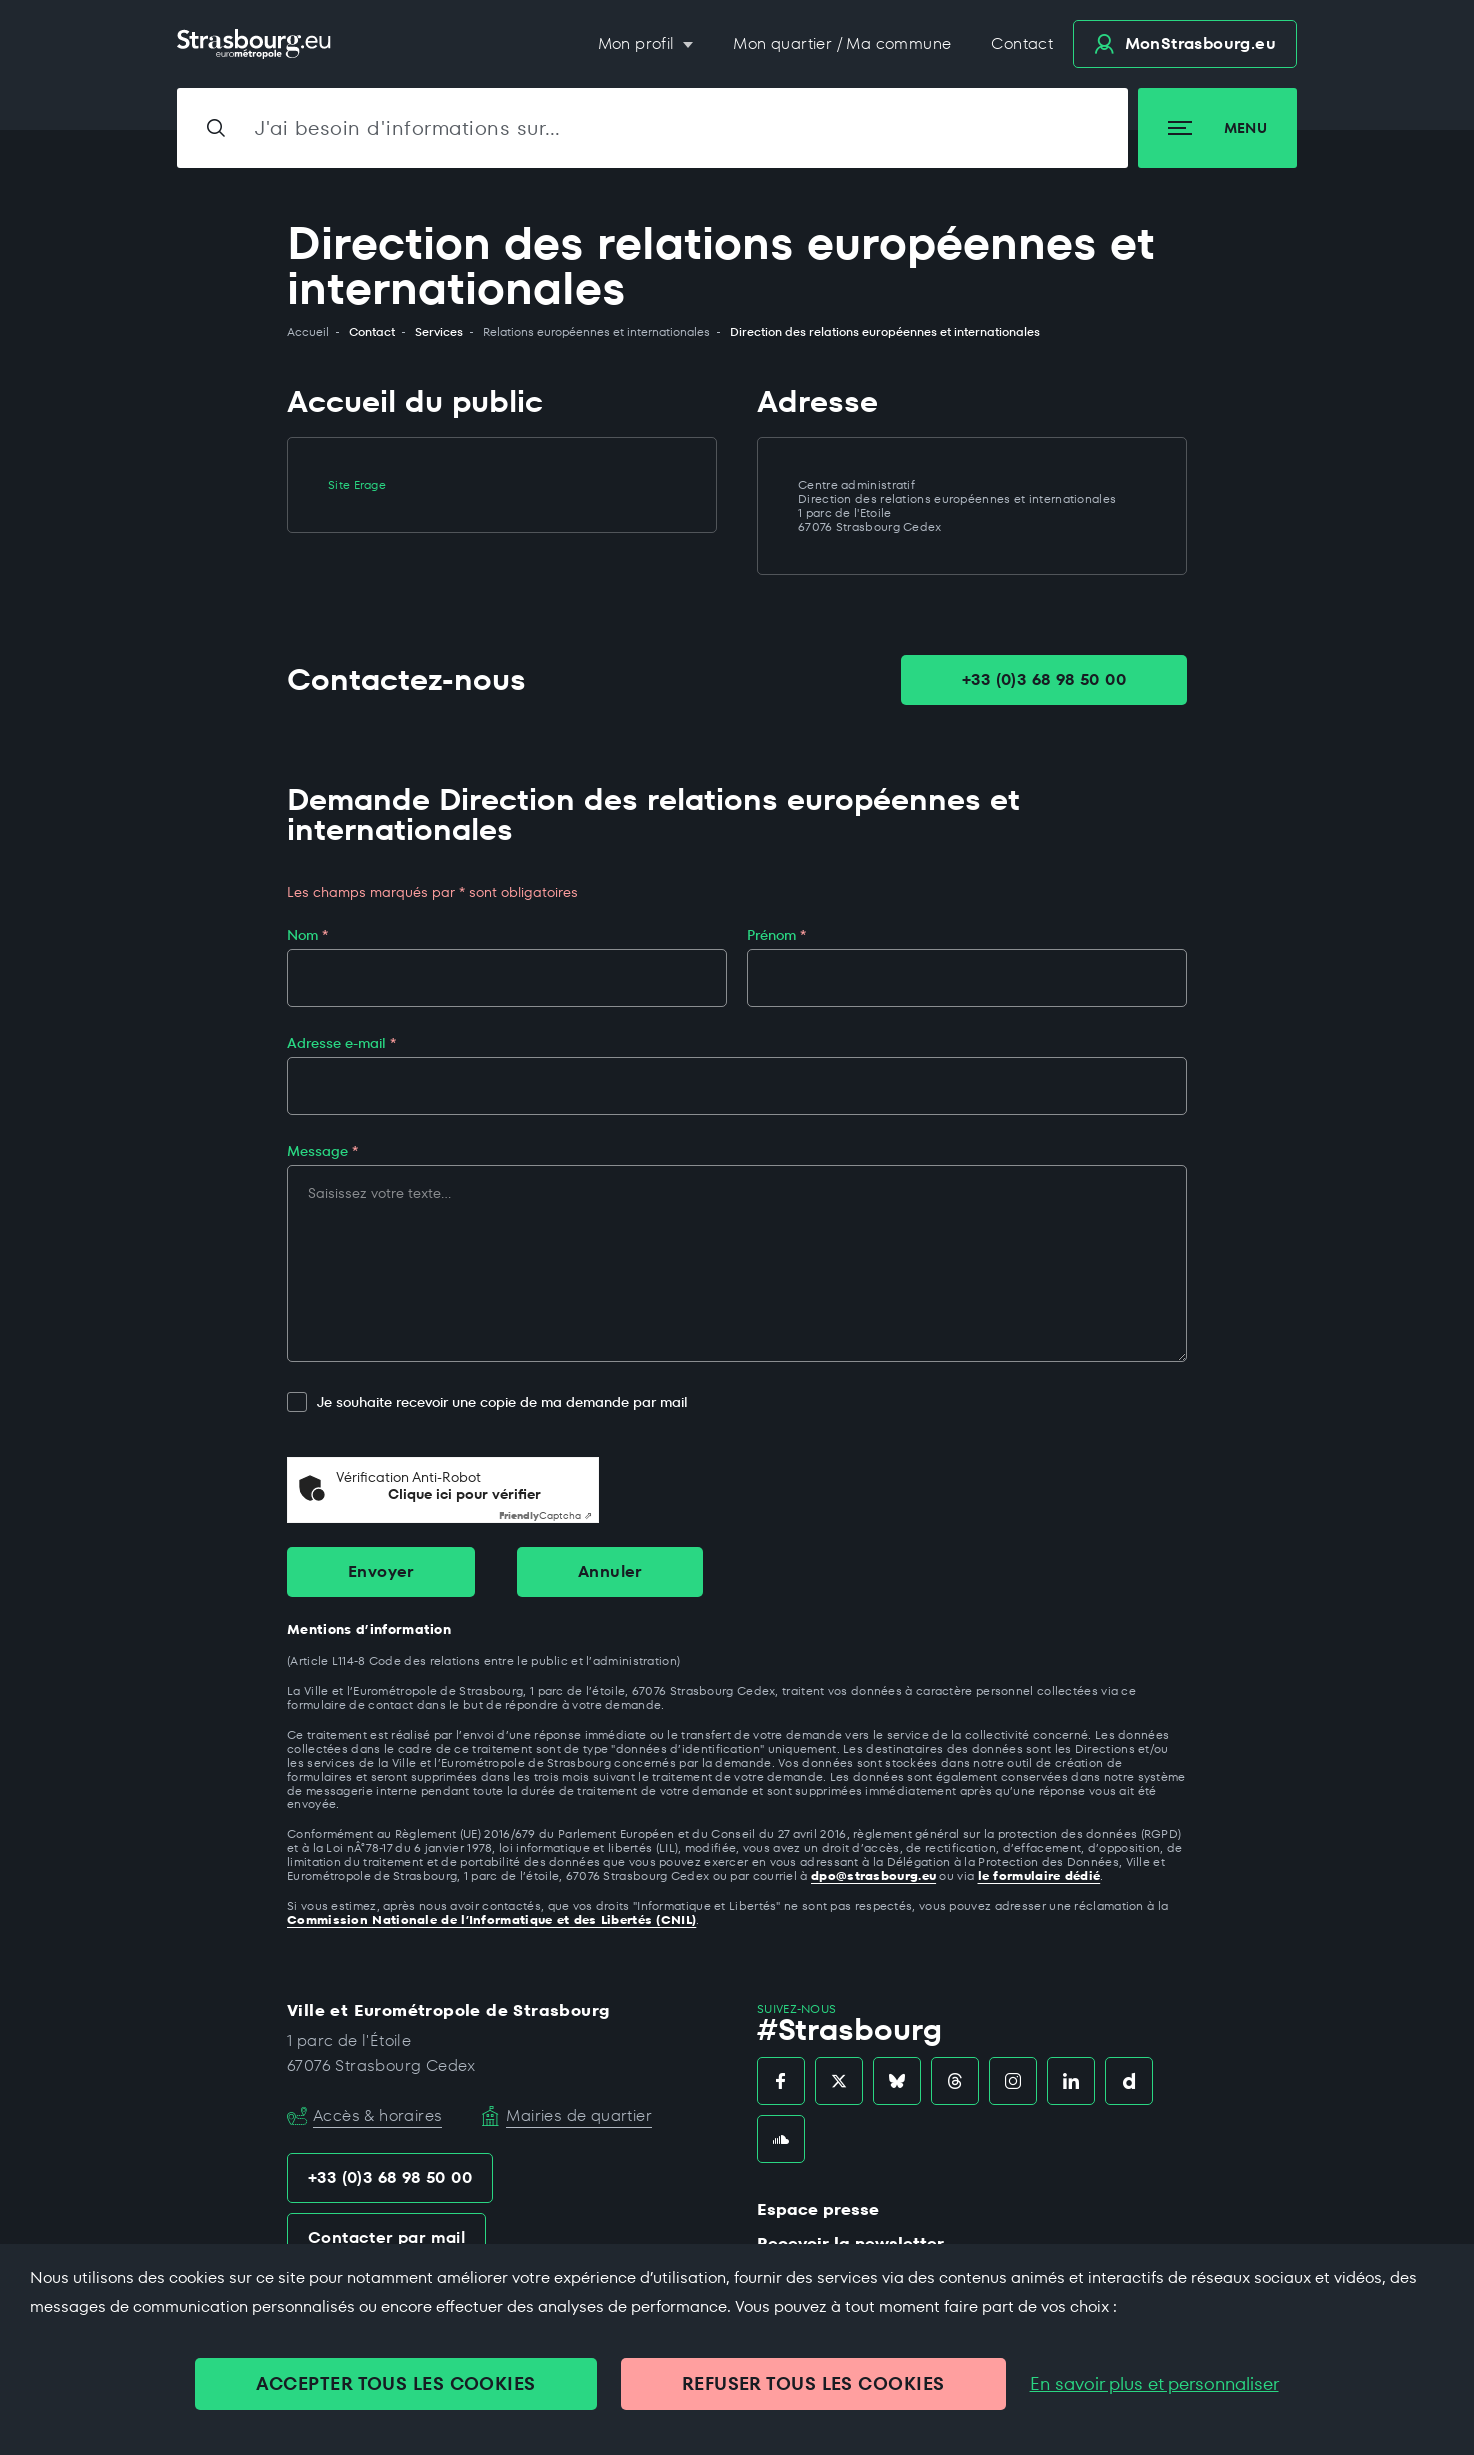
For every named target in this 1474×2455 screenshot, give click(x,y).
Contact (1022, 43)
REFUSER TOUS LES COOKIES (813, 2383)
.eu (1185, 43)
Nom (307, 935)
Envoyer (381, 1571)
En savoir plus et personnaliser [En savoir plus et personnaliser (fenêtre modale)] (1154, 2384)
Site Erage (357, 484)
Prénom (776, 935)
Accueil (308, 332)
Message (322, 1151)
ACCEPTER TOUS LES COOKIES (395, 2383)
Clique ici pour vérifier (464, 1494)
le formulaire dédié (1039, 1875)
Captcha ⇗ (545, 1515)
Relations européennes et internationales (596, 332)
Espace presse (818, 2209)
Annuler (610, 1571)
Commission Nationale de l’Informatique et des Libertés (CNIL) (491, 1919)
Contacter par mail (386, 2237)
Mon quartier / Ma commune (842, 43)
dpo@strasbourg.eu (873, 1875)
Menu (1217, 128)
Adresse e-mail (341, 1043)
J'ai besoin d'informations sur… (408, 128)
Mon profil (638, 43)
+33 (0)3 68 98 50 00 (1044, 679)
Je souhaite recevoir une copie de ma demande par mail (487, 1402)
